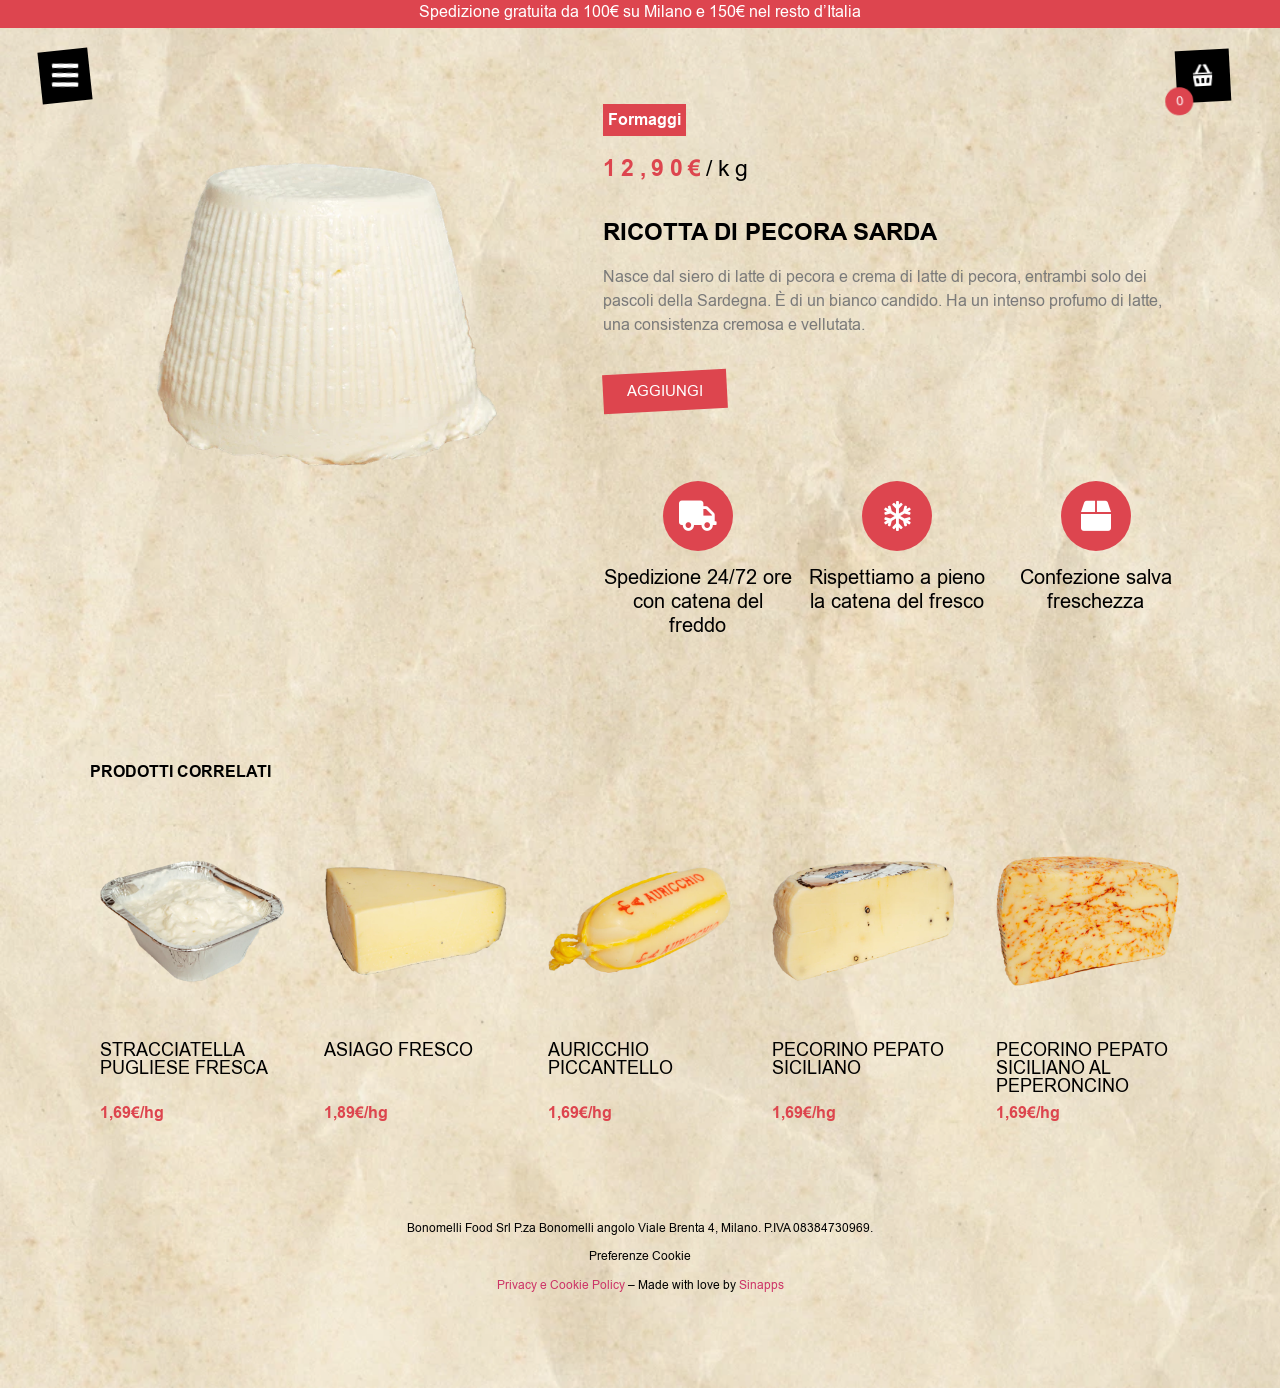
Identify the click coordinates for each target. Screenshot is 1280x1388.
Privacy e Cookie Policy (561, 1285)
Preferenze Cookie (640, 1256)
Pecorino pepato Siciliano (858, 1059)
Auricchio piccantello (610, 1059)
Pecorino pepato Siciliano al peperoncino (1082, 1068)
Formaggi (644, 120)
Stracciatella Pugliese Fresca (184, 1059)
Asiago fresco (398, 1050)
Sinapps (761, 1285)
